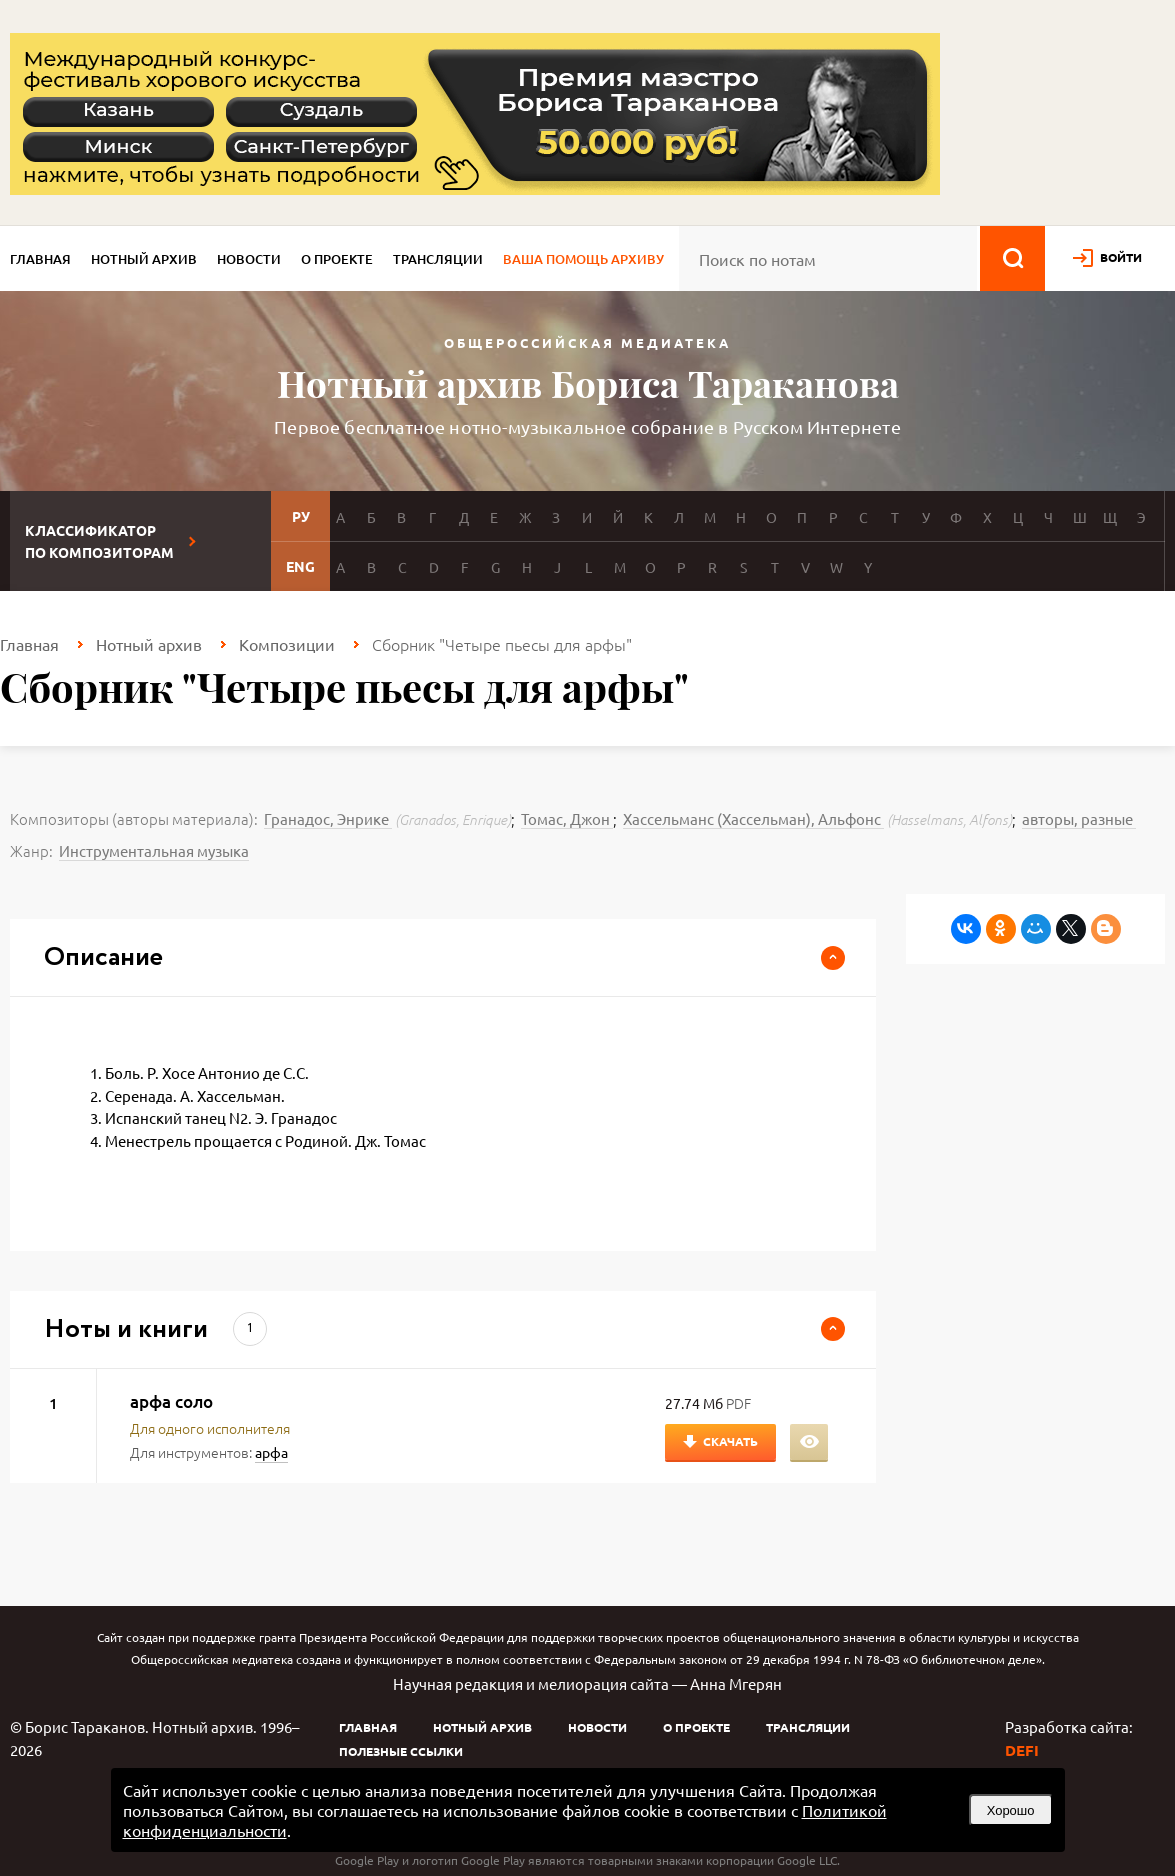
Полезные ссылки (401, 1751)
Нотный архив (144, 259)
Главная (40, 259)
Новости (249, 259)
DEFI (1022, 1750)
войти (1121, 257)
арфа (271, 1452)
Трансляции (438, 259)
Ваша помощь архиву (583, 259)
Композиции (287, 644)
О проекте (337, 259)
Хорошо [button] (1011, 1810)
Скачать (730, 1441)
